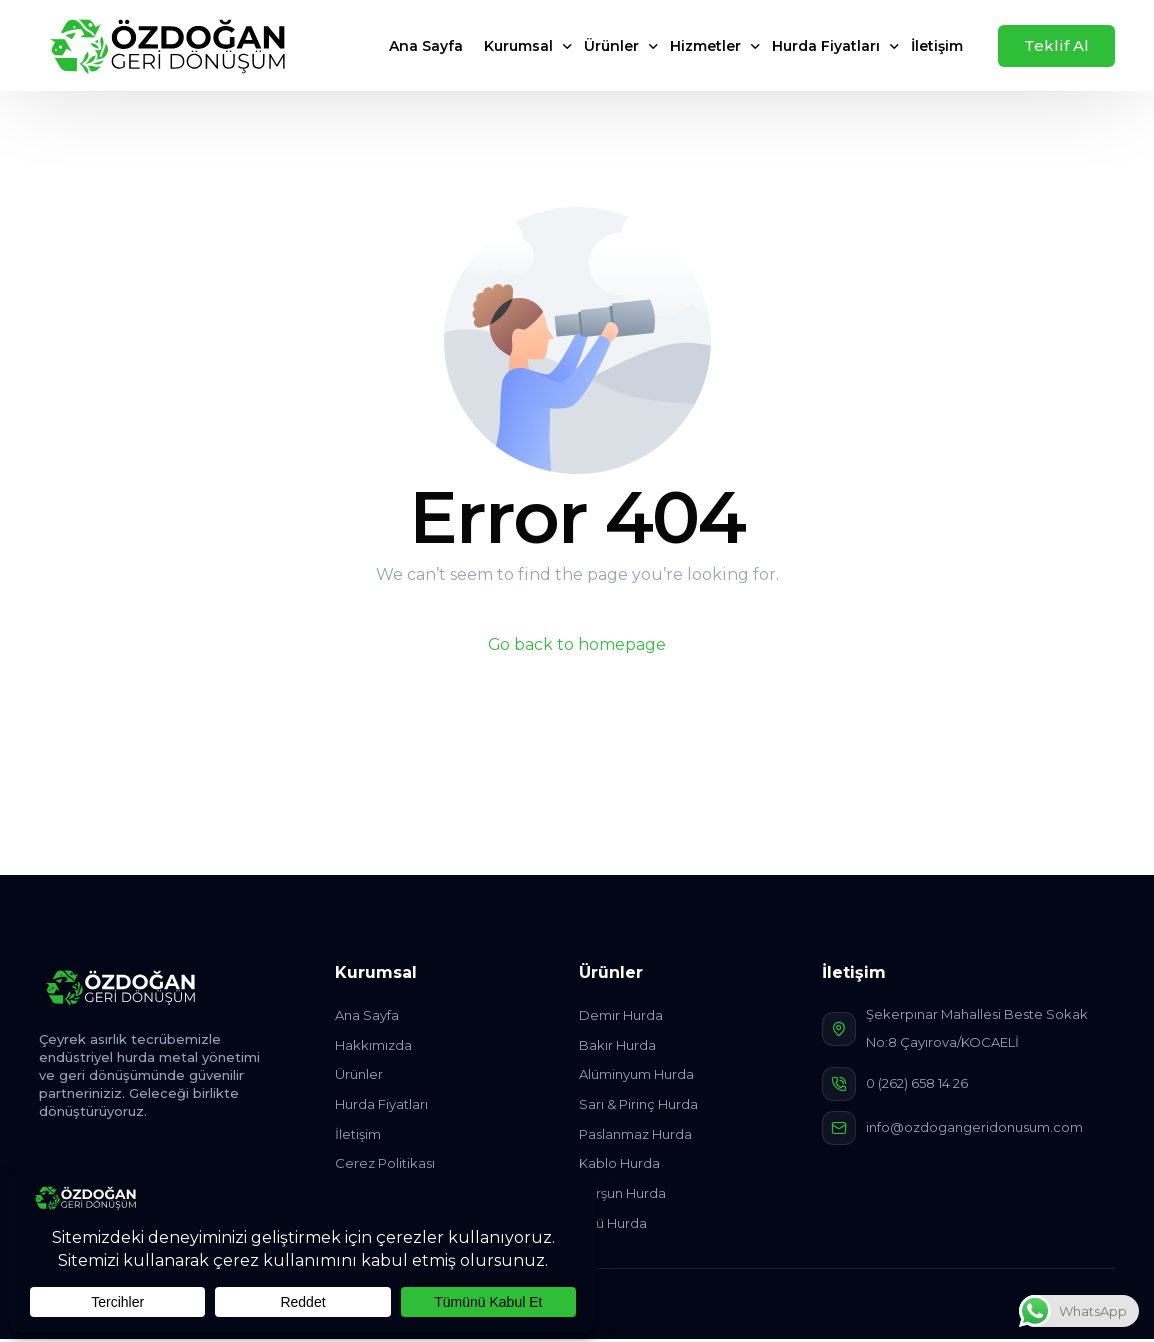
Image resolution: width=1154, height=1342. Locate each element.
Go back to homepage (577, 644)
